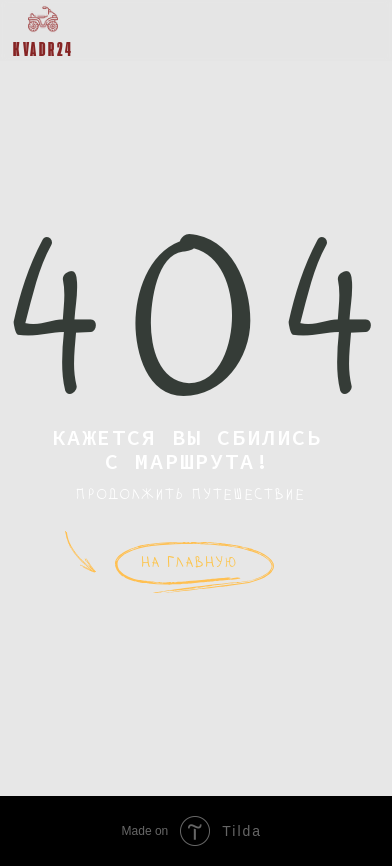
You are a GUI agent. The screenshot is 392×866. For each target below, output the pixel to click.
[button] (360, 29)
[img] (43, 19)
